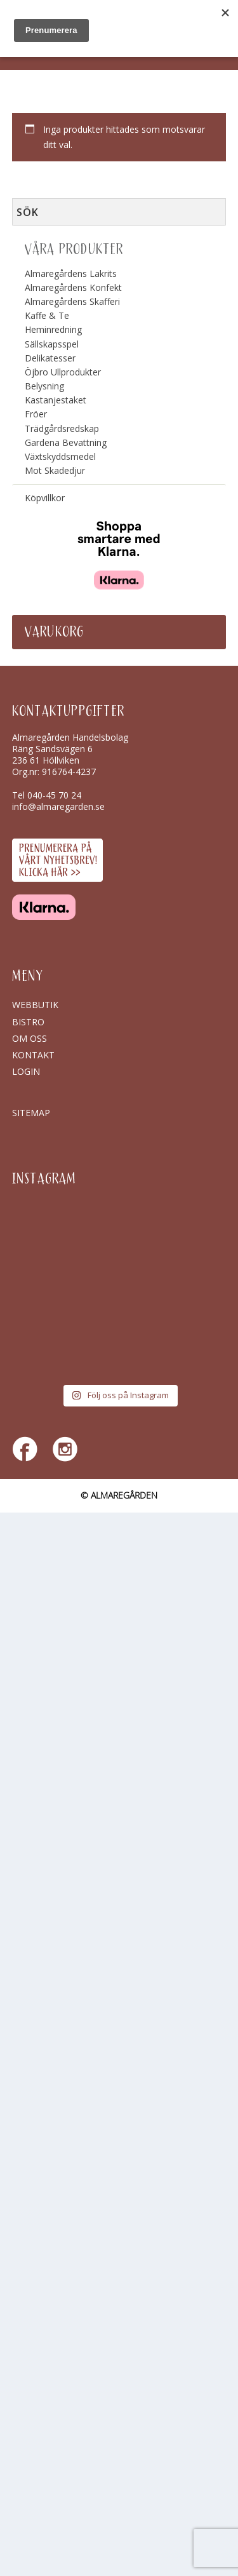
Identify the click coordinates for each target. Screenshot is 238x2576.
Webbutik (35, 1005)
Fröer (36, 414)
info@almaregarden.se (58, 806)
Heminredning (53, 329)
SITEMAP (31, 1113)
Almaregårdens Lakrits (71, 273)
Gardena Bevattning (66, 442)
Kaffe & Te (47, 315)
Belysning (44, 386)
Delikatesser (50, 358)
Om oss (29, 1038)
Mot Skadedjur (55, 470)
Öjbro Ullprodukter (63, 372)
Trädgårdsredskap (62, 428)
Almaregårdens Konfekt (73, 287)
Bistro (28, 1022)
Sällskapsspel (52, 344)
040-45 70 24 (54, 795)
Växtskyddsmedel (60, 456)
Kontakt (33, 1055)
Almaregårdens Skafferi (72, 301)
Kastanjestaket (55, 400)
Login (26, 1071)
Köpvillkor (45, 498)
